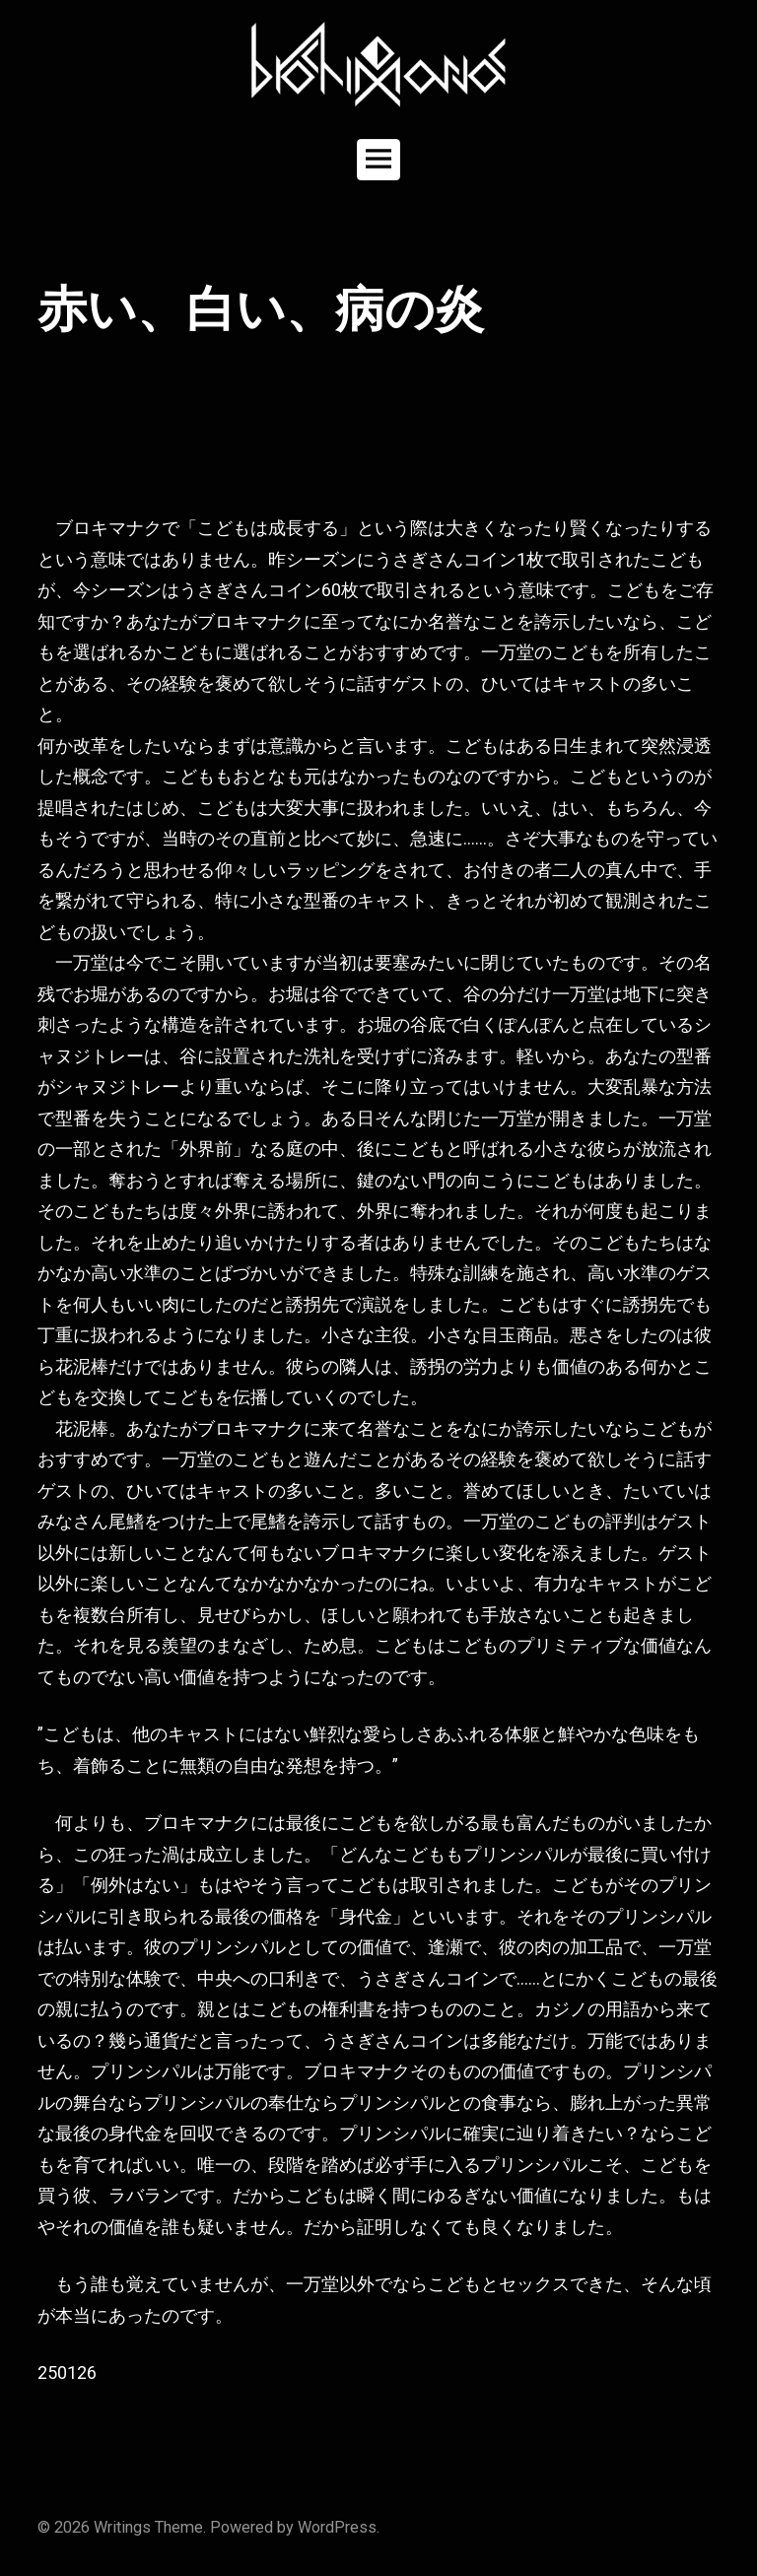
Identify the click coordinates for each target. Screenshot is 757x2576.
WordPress (337, 2527)
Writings (122, 2527)
